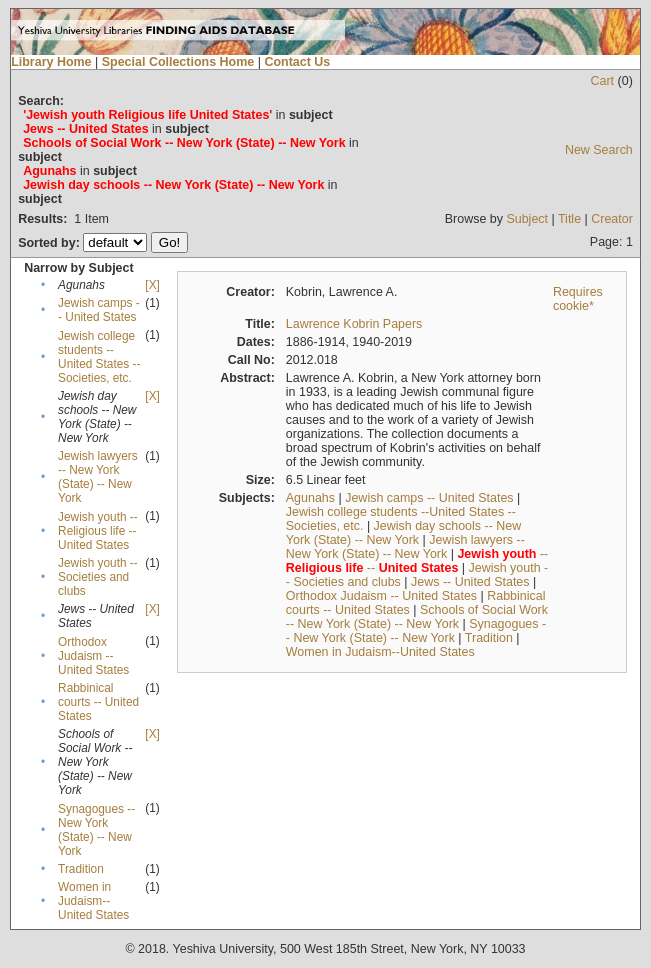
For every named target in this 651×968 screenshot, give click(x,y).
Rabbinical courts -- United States (98, 702)
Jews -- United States (470, 582)
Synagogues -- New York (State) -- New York (96, 830)
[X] (152, 285)
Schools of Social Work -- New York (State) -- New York (417, 617)
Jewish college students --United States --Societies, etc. (99, 357)
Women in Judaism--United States (93, 901)
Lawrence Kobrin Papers (354, 324)
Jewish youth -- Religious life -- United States (98, 531)
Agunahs (310, 498)
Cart (603, 81)
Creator (612, 219)
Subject (527, 219)
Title (569, 219)
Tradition (81, 869)
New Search (599, 150)
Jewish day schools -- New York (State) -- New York (403, 533)
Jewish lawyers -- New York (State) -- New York (98, 477)
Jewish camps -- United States (99, 310)
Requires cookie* (578, 299)
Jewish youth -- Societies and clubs (98, 577)
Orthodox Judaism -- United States (93, 656)
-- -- (417, 561)
